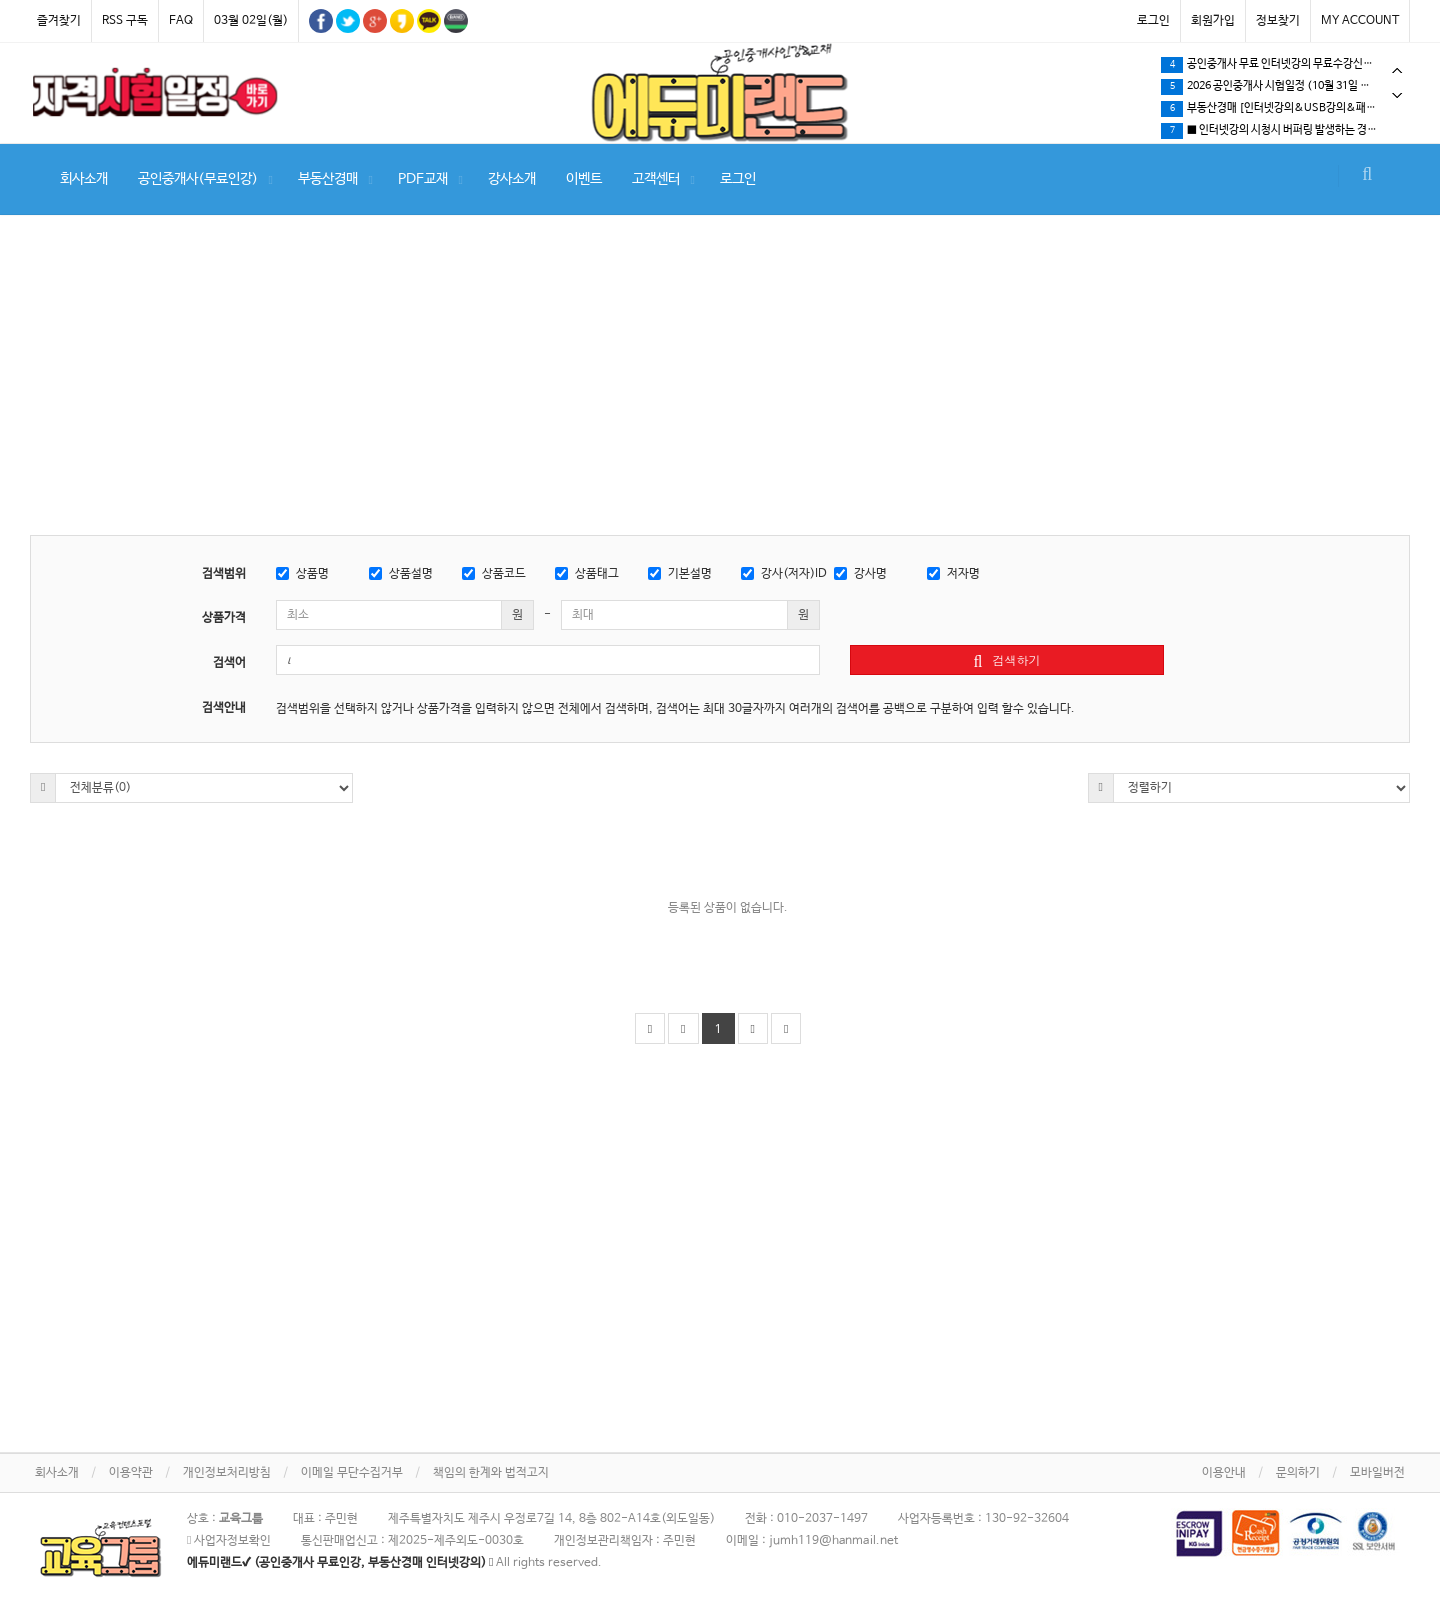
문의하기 (1298, 1473)
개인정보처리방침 (227, 1473)
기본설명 (680, 574)
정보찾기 (1278, 21)
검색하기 (1007, 659)
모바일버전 (1377, 1473)
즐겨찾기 (59, 21)
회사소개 (84, 179)
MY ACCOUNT (1360, 21)
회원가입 (1213, 21)
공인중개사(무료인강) (198, 179)
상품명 (302, 574)
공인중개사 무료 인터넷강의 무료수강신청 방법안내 (1285, 131)
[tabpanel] (155, 92)
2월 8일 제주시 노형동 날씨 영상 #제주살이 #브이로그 (1285, 65)
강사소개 (512, 179)
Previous (1397, 70)
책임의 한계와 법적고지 (491, 1473)
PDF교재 (423, 179)
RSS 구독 (125, 21)
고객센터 (656, 179)
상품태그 (587, 574)
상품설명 (401, 574)
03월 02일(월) (251, 21)
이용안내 (1224, 1473)
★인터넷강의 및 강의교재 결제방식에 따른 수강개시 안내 (1285, 109)
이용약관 (131, 1473)
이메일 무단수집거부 (352, 1473)
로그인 (1153, 21)
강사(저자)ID (784, 574)
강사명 (860, 574)
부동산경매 (328, 179)
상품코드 (494, 574)
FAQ (181, 21)
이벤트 (584, 179)
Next (1397, 95)
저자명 (953, 574)
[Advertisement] (720, 385)
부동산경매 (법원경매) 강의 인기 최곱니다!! (1273, 87)
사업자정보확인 (229, 1541)
